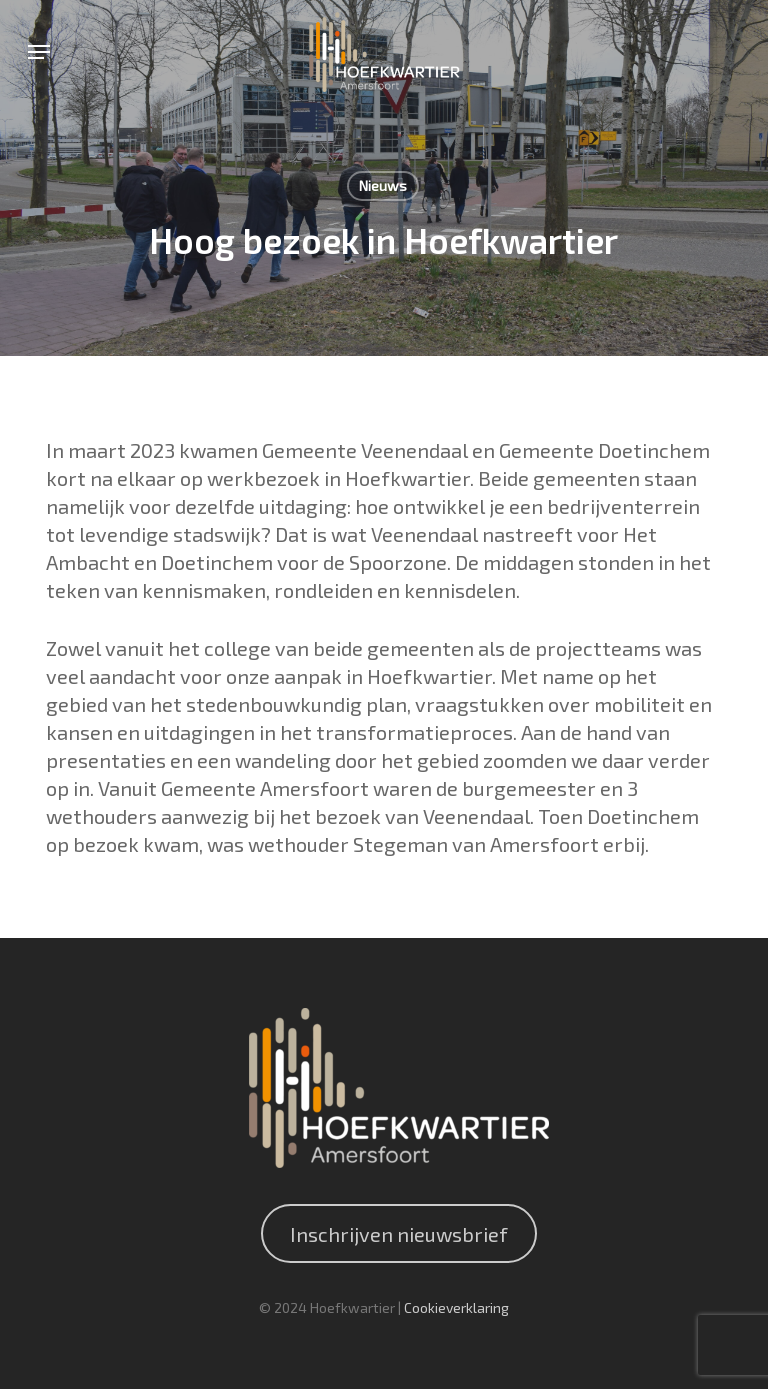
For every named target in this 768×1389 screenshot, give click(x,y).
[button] (39, 52)
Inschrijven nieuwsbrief (399, 1234)
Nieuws (383, 185)
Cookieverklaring (456, 1307)
